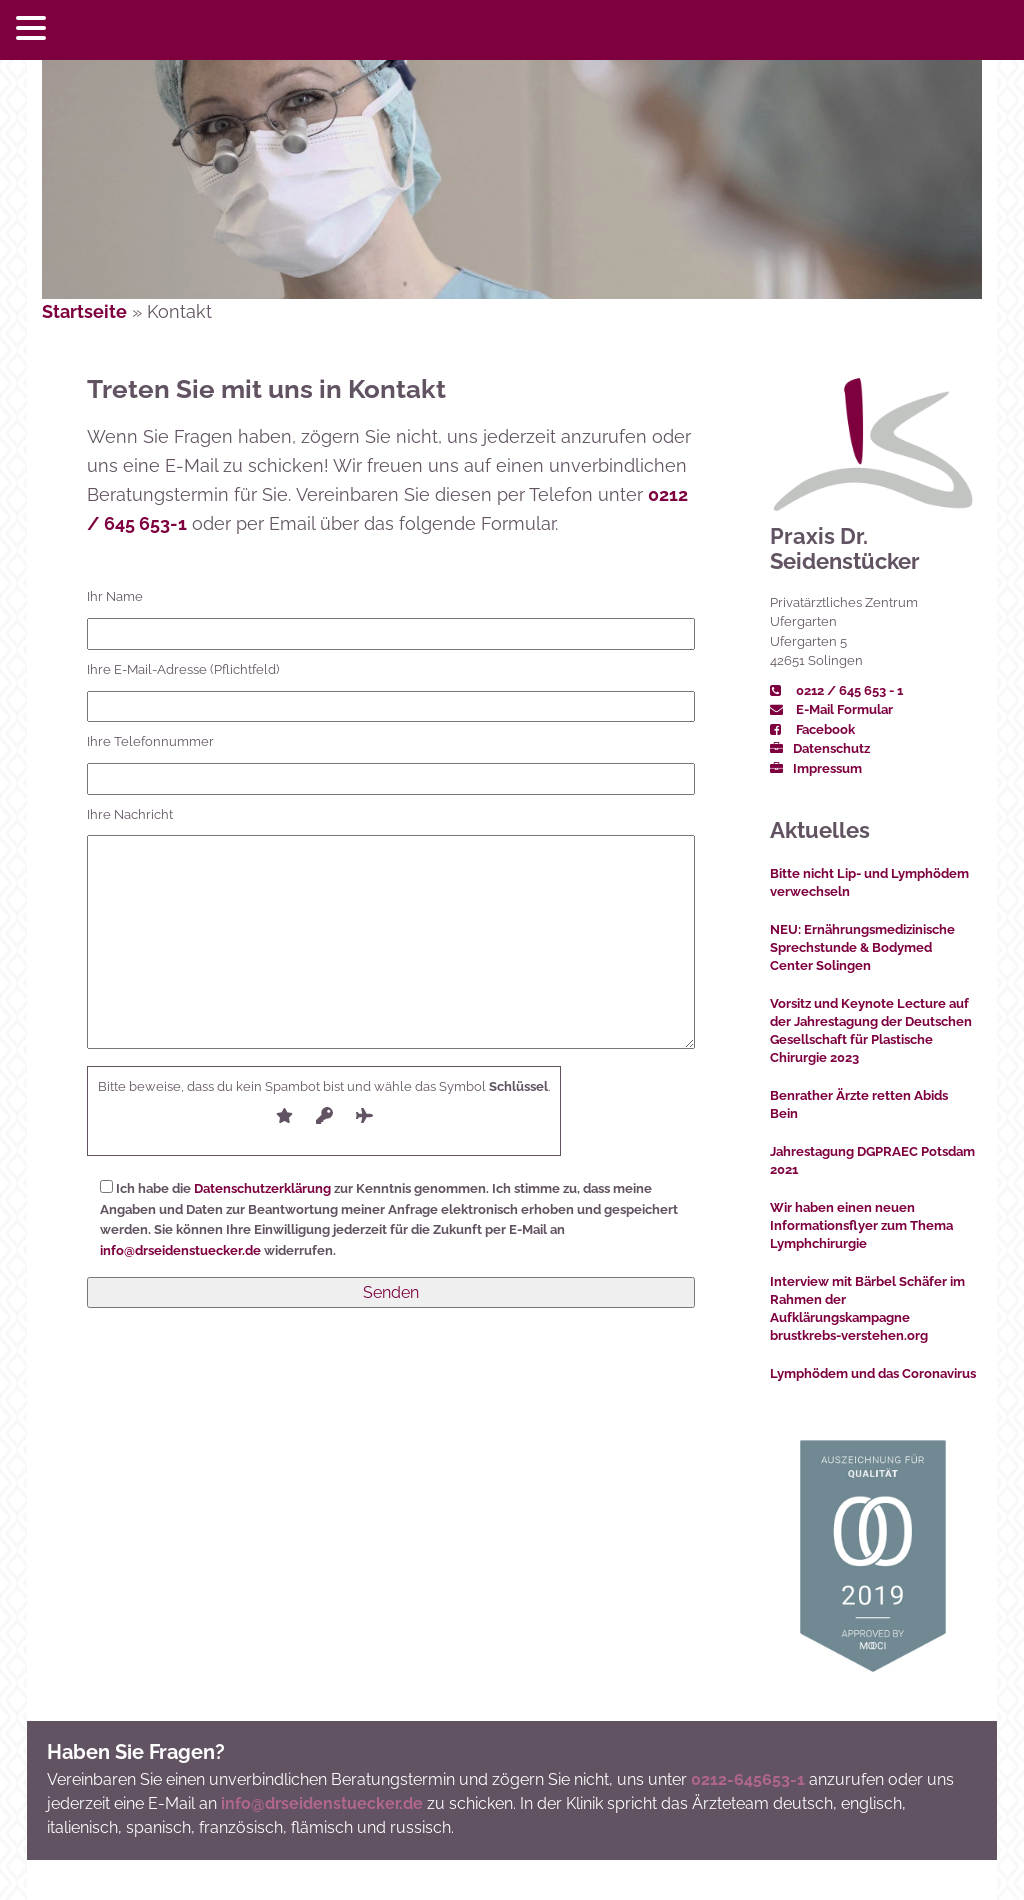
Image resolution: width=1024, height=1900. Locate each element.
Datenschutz (820, 748)
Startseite (84, 311)
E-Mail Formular (831, 709)
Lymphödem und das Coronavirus (873, 1373)
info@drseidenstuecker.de (180, 1250)
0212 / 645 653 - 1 (836, 690)
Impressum (816, 768)
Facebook (812, 729)
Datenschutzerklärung (262, 1188)
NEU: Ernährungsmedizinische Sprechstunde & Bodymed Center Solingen (862, 947)
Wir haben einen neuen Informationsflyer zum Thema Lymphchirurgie (861, 1225)
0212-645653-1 (748, 1779)
